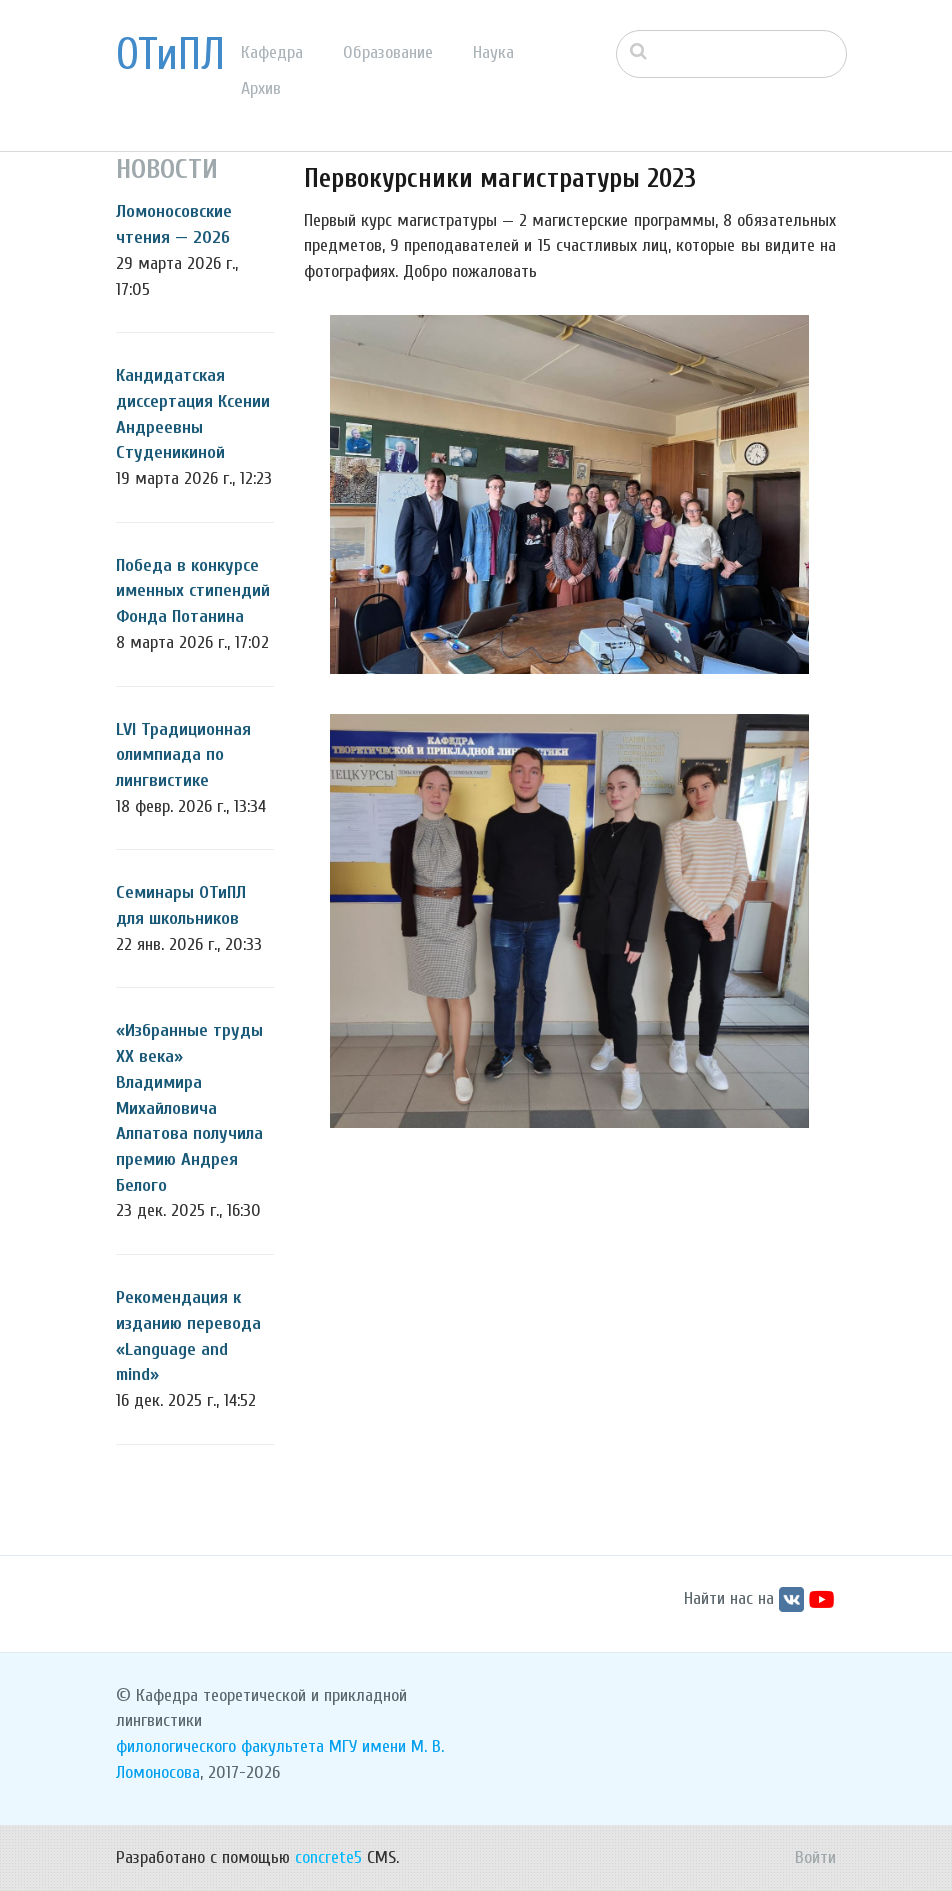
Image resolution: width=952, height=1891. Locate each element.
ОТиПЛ (170, 55)
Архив (261, 88)
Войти (815, 1857)
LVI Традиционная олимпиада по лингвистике (183, 755)
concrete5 (328, 1857)
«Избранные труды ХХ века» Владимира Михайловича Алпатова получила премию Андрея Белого (189, 1107)
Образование (388, 52)
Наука (493, 52)
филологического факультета (220, 1746)
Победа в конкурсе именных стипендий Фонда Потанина (193, 591)
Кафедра (272, 52)
